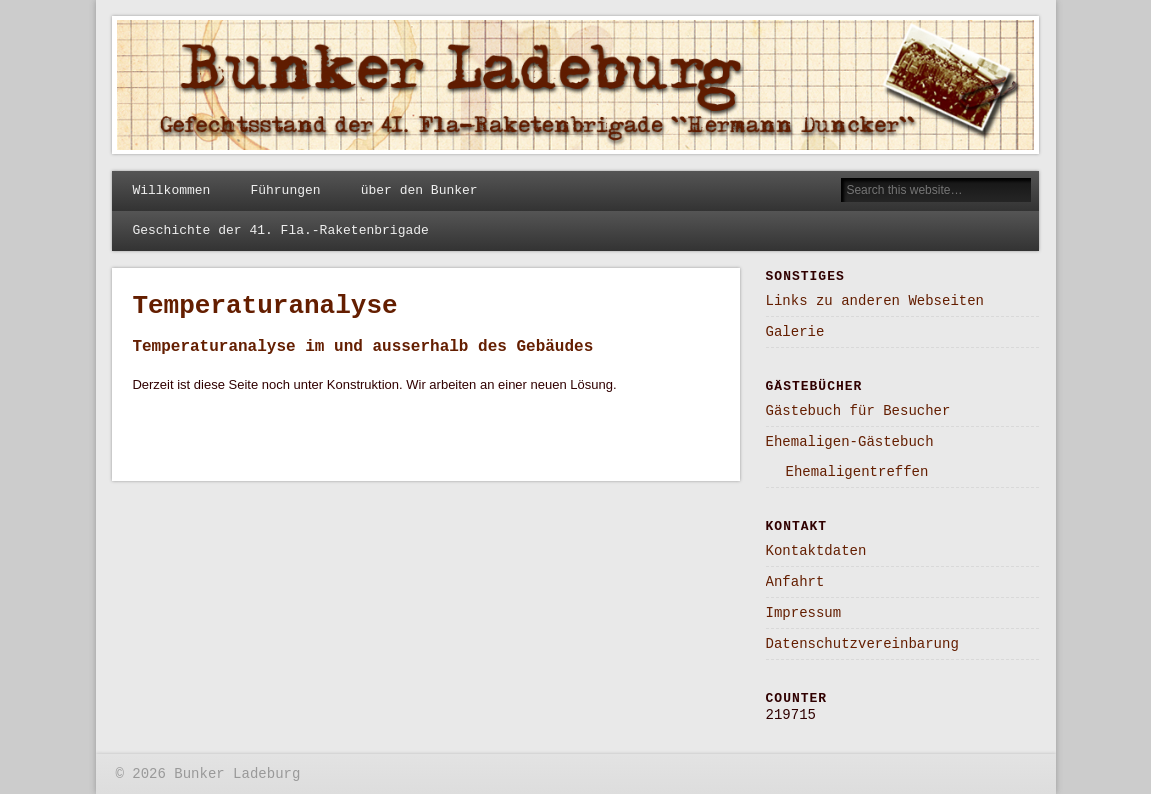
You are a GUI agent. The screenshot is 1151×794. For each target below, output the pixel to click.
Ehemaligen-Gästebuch (850, 442)
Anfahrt (795, 582)
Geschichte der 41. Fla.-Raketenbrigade (280, 230)
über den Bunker (419, 190)
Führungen (285, 190)
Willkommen (171, 190)
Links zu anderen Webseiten (875, 301)
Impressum (804, 613)
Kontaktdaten (816, 551)
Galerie (795, 332)
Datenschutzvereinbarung (862, 644)
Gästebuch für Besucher (858, 411)
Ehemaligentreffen (857, 472)
